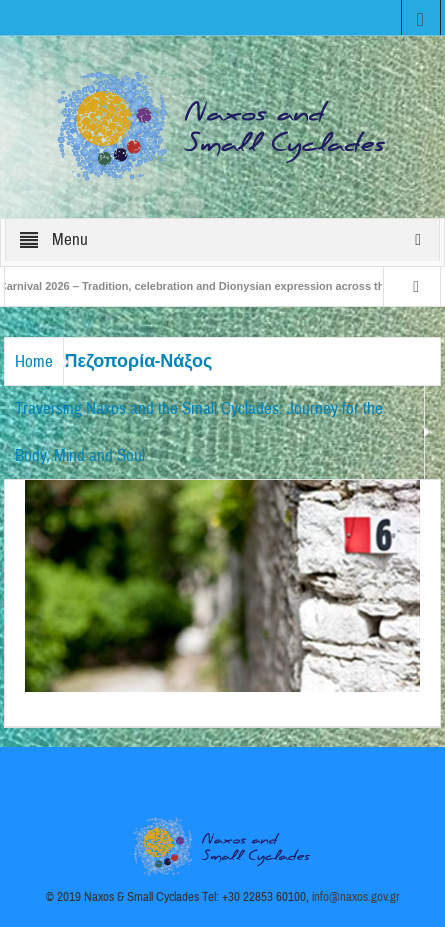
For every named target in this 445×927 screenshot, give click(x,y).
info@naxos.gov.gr (356, 897)
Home (34, 361)
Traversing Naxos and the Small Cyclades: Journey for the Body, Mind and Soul (199, 432)
